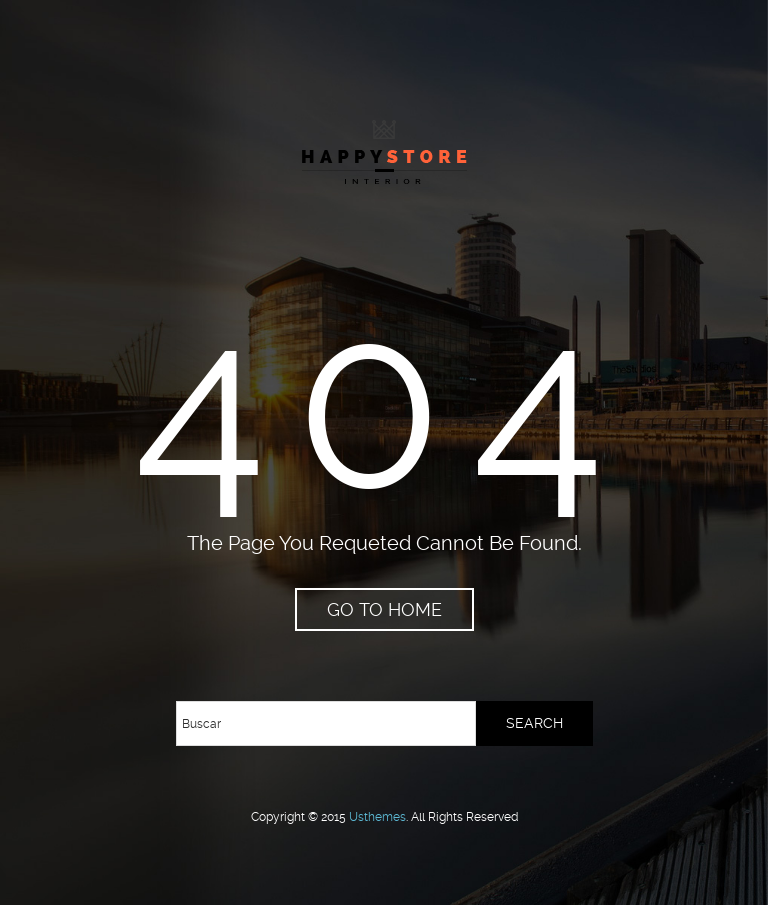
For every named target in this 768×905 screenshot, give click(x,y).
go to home (384, 609)
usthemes (377, 817)
